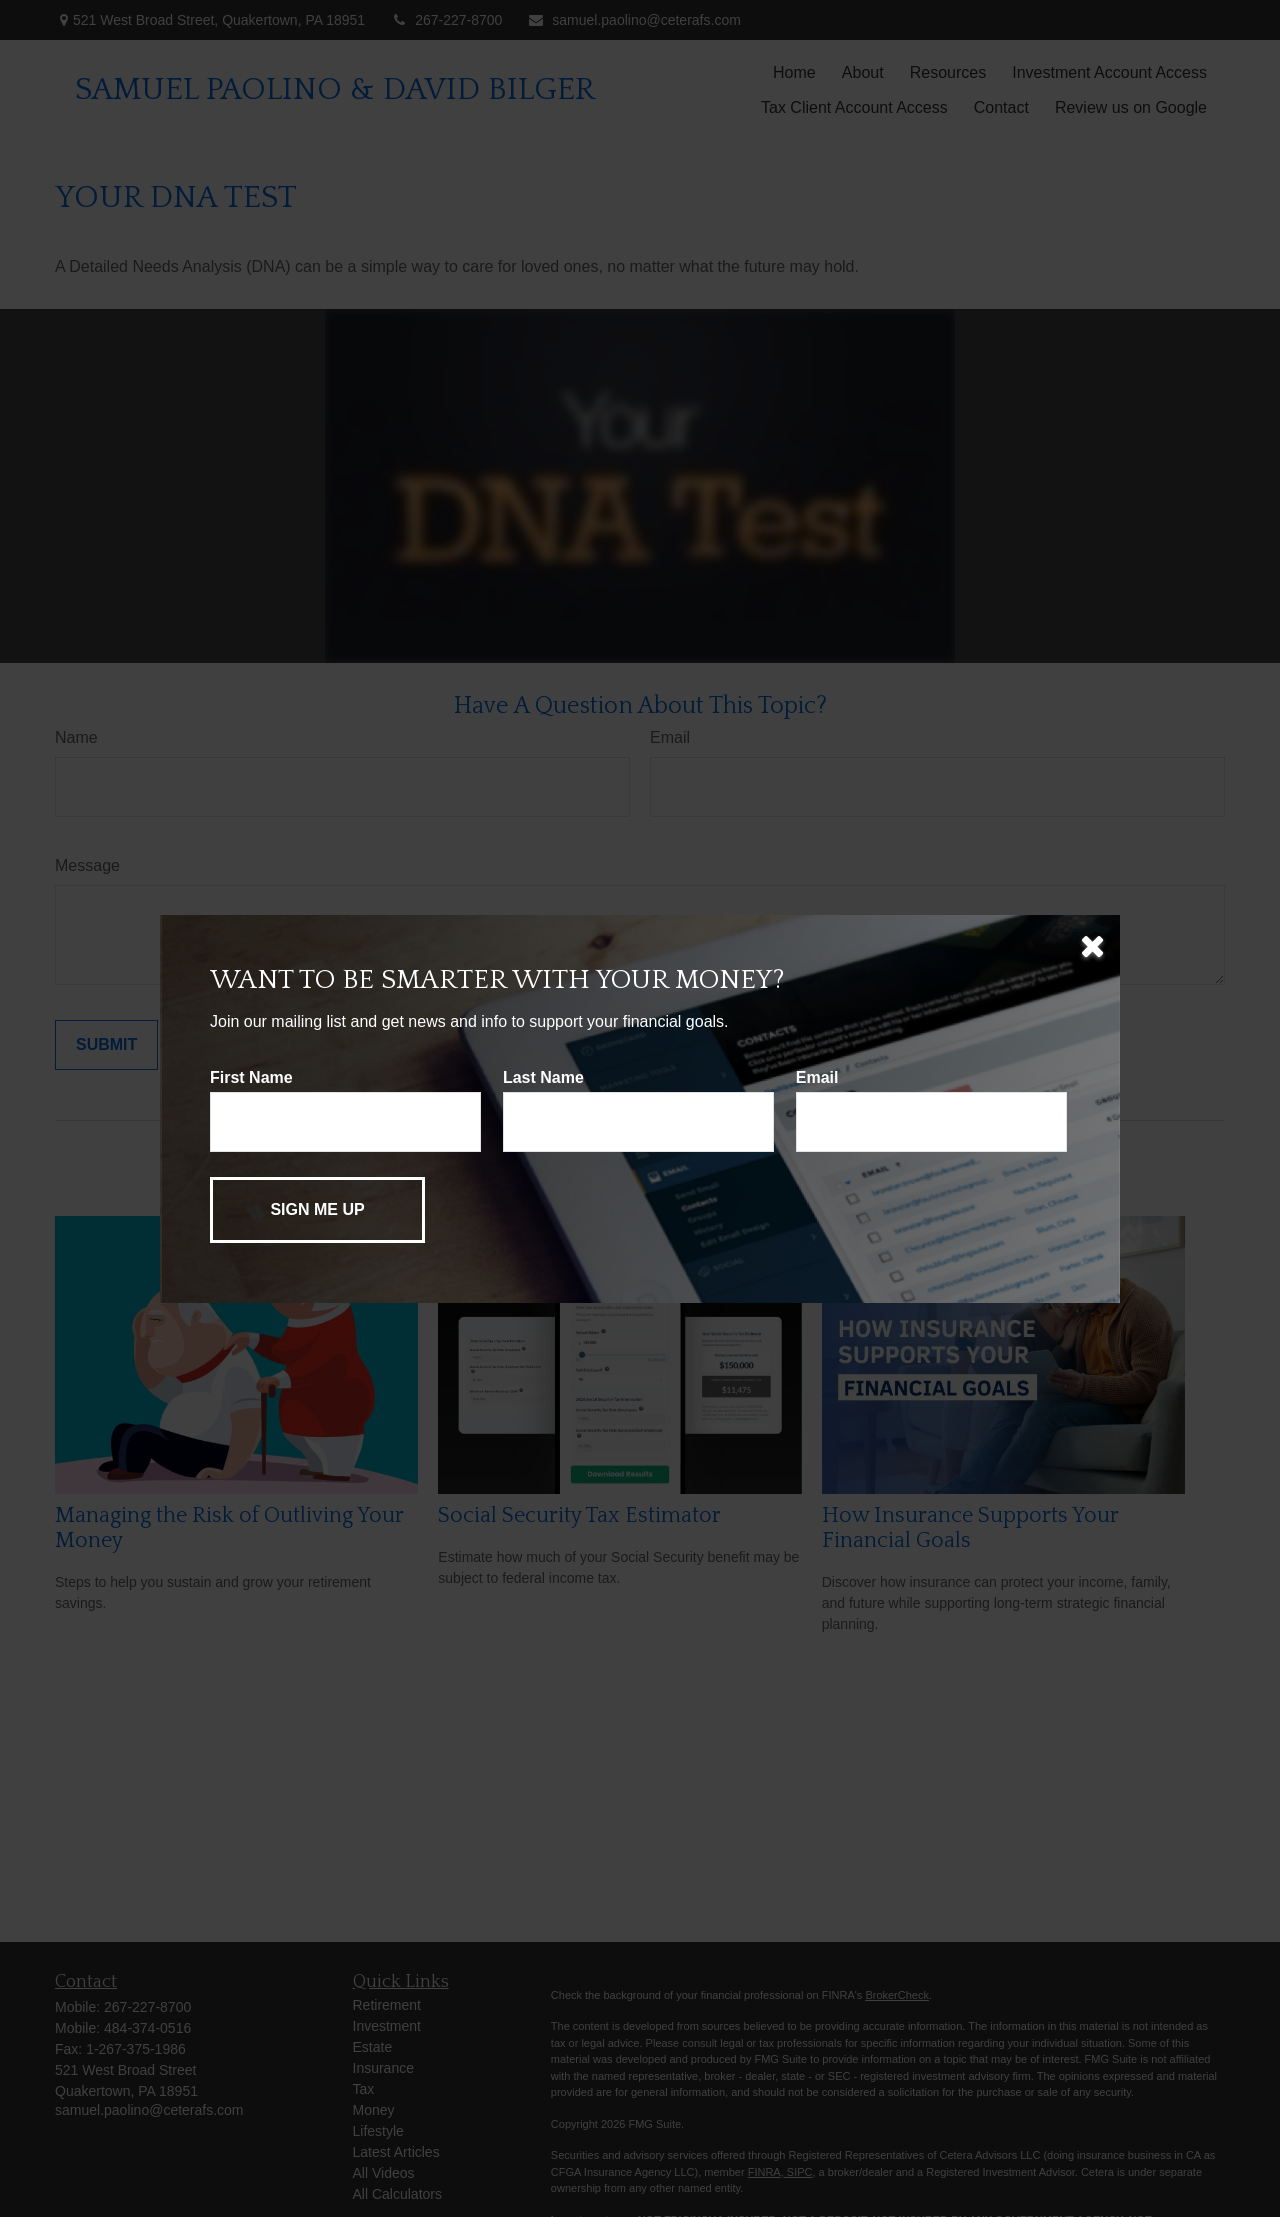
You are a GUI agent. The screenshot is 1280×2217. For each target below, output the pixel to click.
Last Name (543, 1077)
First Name (251, 1077)
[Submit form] (317, 1210)
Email (817, 1077)
